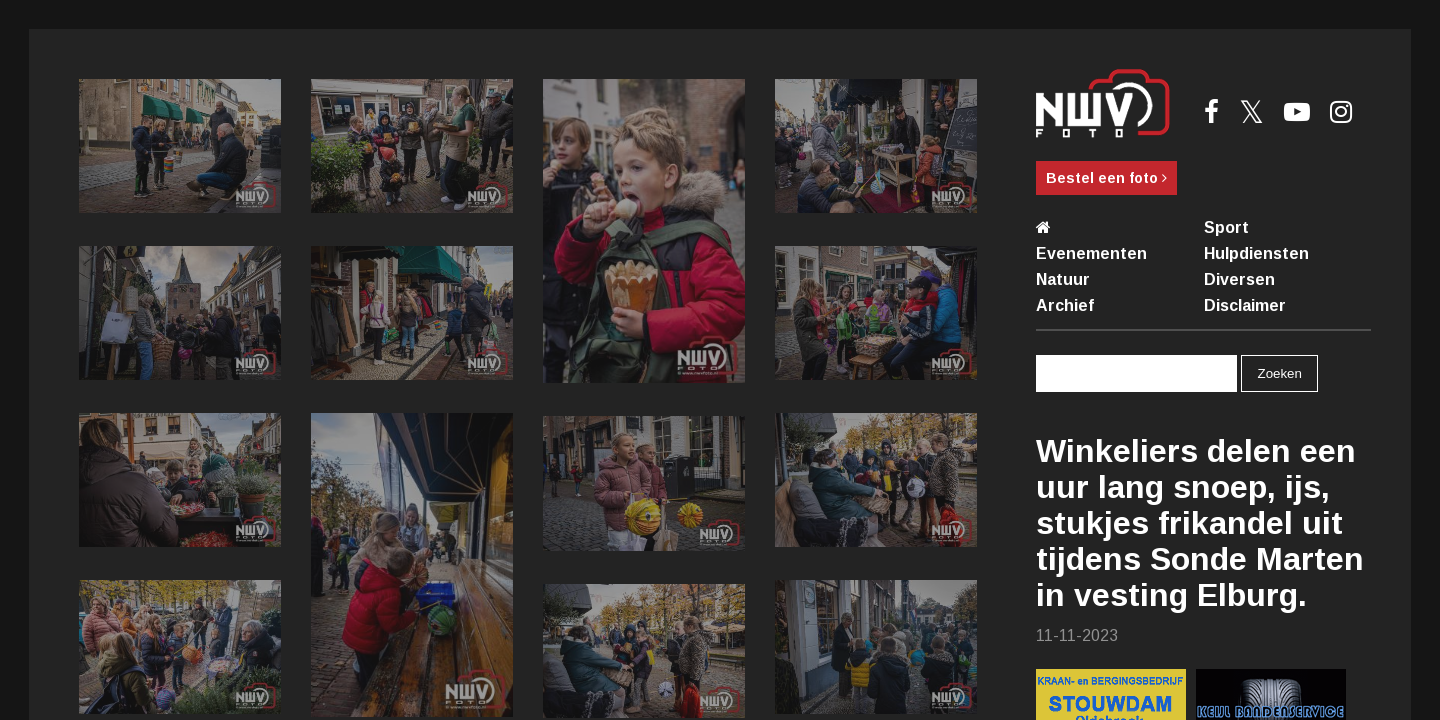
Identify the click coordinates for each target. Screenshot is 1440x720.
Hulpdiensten (1256, 253)
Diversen (1239, 279)
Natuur (1063, 279)
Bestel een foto (1106, 178)
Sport (1226, 227)
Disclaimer (1245, 305)
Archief (1065, 305)
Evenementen (1091, 253)
